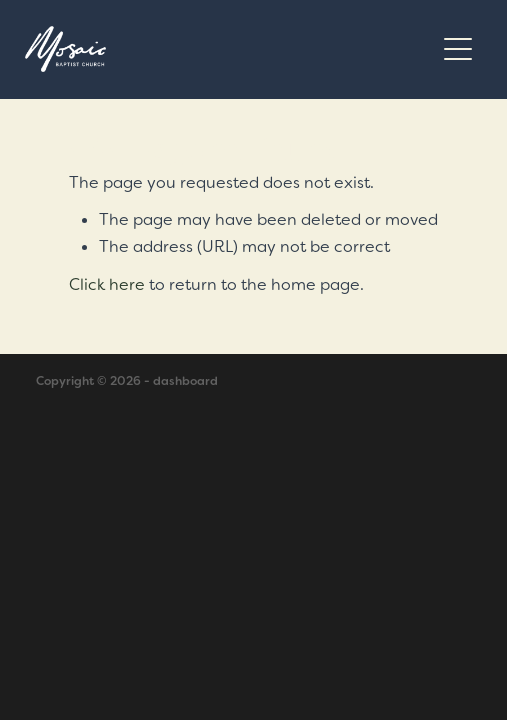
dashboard (185, 381)
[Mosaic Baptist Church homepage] (229, 49)
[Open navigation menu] (458, 49)
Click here (107, 284)
